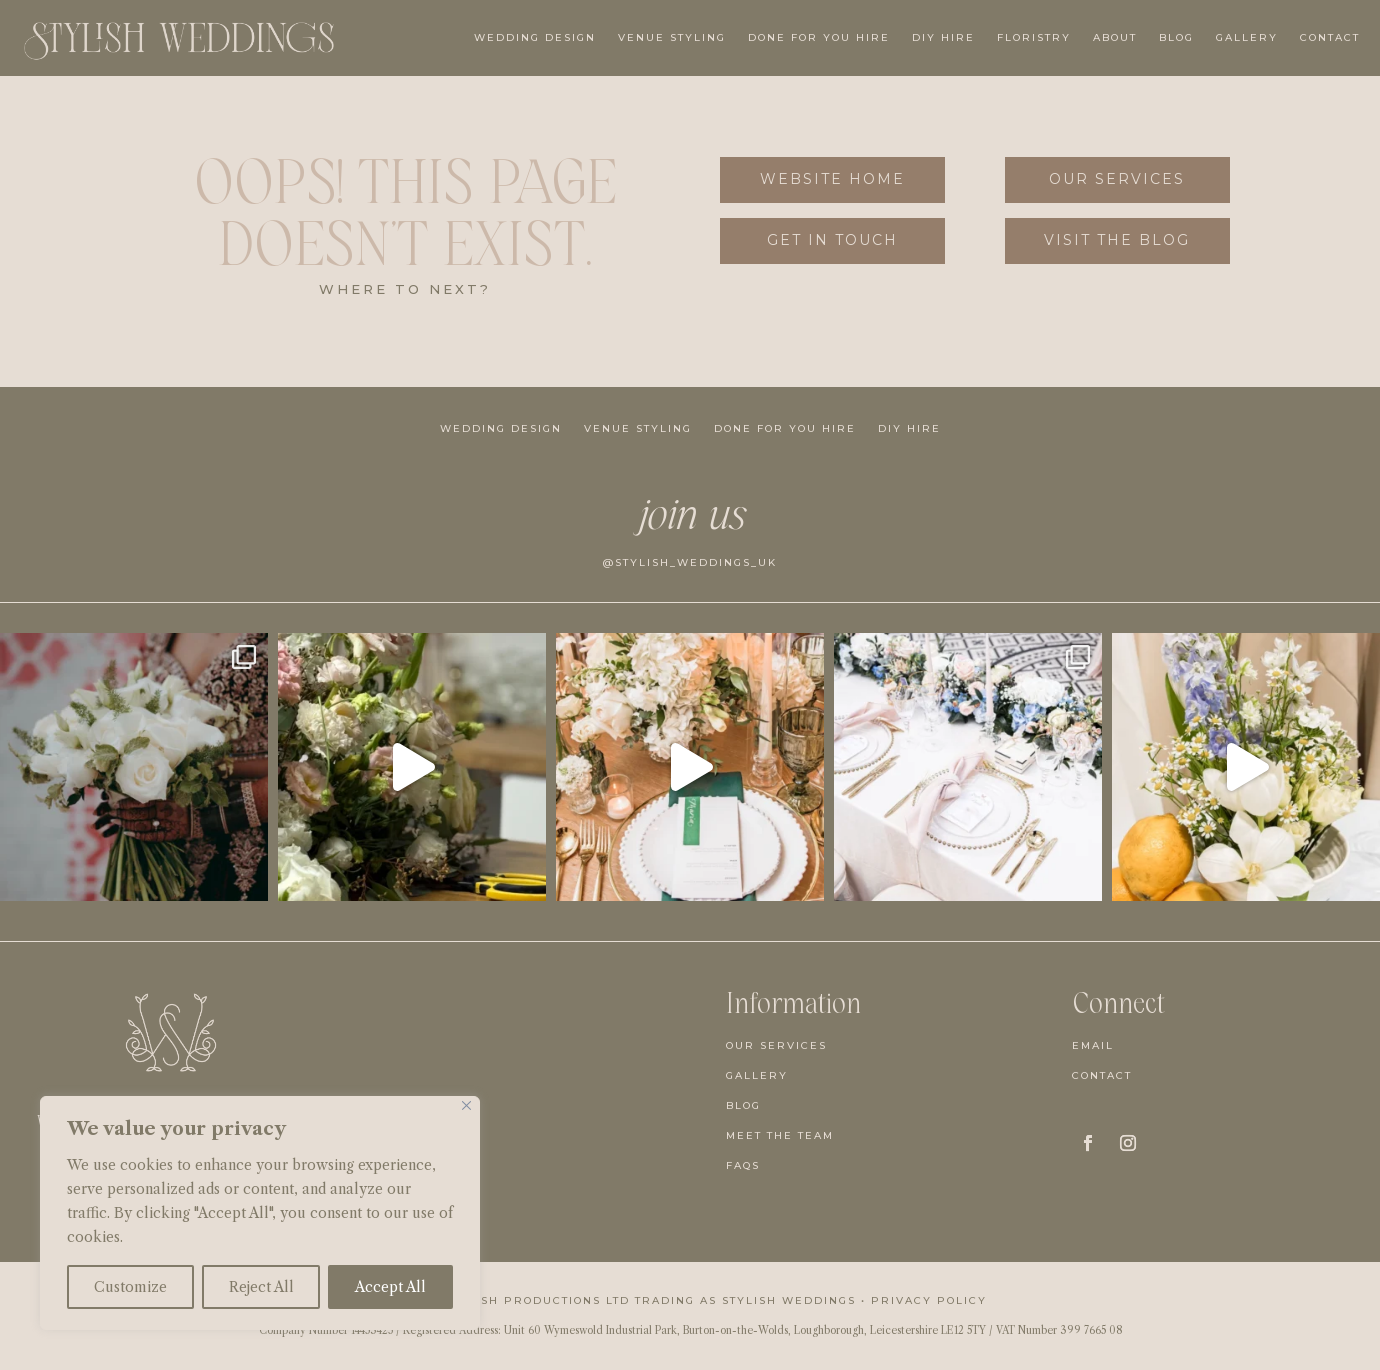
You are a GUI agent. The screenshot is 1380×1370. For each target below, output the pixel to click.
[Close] (466, 1105)
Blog (1176, 37)
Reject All (261, 1287)
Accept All (390, 1287)
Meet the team (780, 1135)
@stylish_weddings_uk (690, 562)
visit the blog (1117, 240)
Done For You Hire (819, 37)
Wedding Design (535, 37)
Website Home (832, 179)
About (1115, 37)
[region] (260, 1213)
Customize (130, 1287)
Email (1093, 1045)
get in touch (832, 240)
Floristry (1034, 37)
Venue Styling (672, 37)
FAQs (743, 1165)
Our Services (1117, 179)
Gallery (1247, 37)
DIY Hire (943, 37)
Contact (1330, 37)
